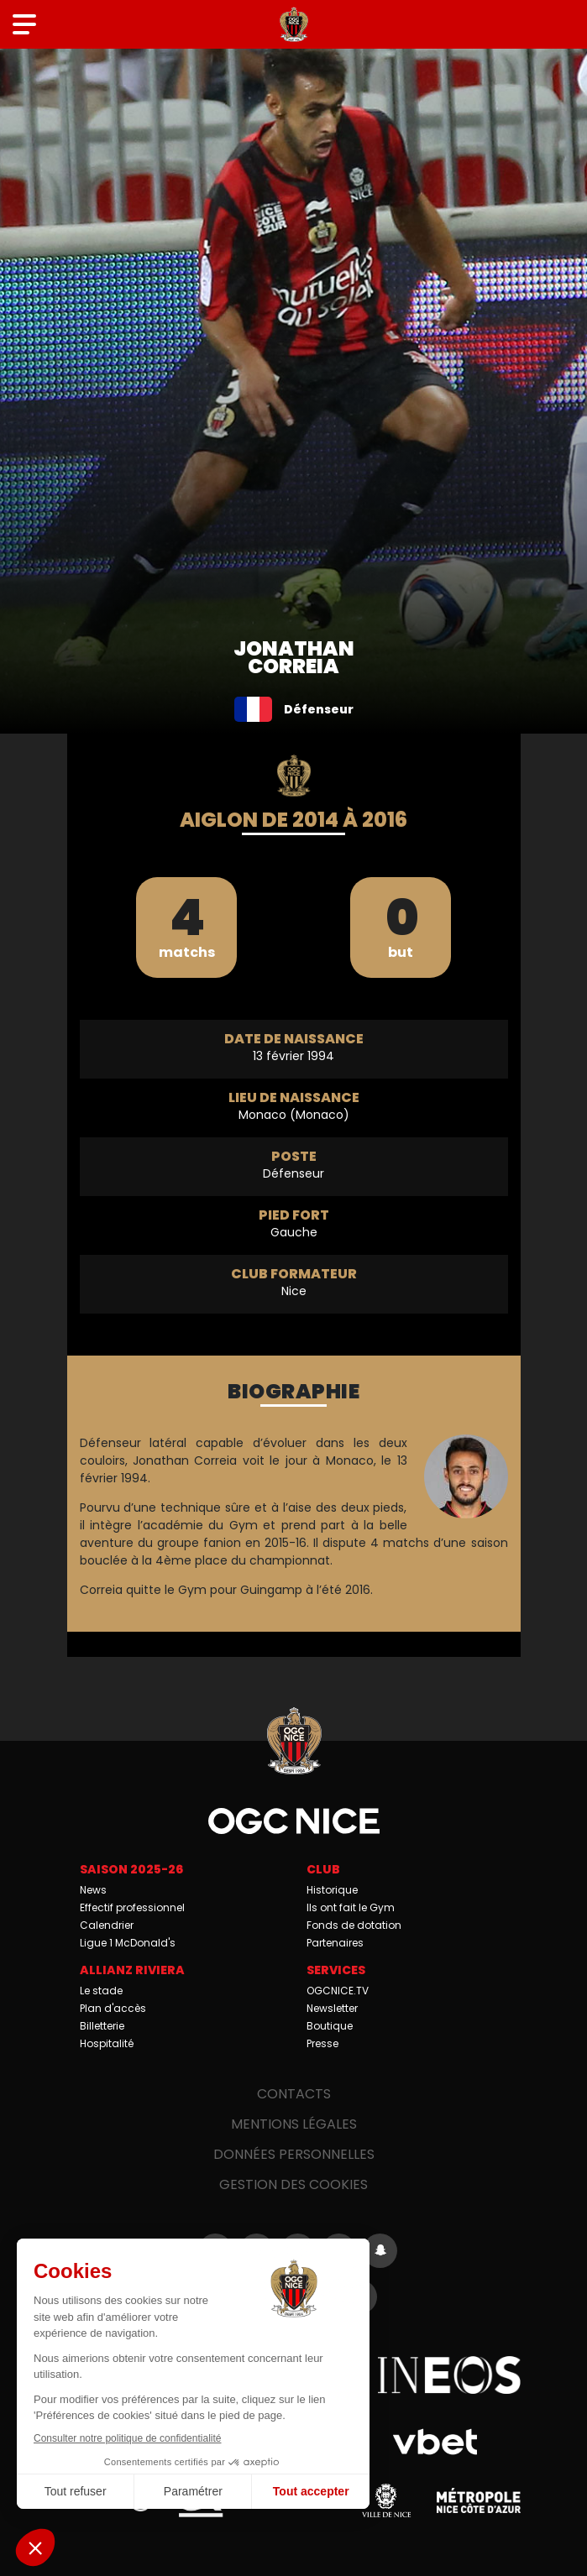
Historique (332, 1890)
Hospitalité (107, 2043)
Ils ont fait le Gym (351, 1907)
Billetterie (102, 2026)
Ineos (449, 2374)
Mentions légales (294, 2124)
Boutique (330, 2026)
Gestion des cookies (293, 2184)
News (93, 1890)
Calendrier (107, 1925)
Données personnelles (294, 2154)
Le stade (101, 1990)
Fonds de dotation (354, 1925)
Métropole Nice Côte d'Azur (479, 2500)
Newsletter (332, 2008)
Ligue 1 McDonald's (128, 1943)
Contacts (294, 2093)
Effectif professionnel (132, 1907)
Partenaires (335, 1943)
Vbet (435, 2442)
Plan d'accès (113, 2008)
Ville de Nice (386, 2500)
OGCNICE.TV (338, 1990)
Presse (322, 2043)
